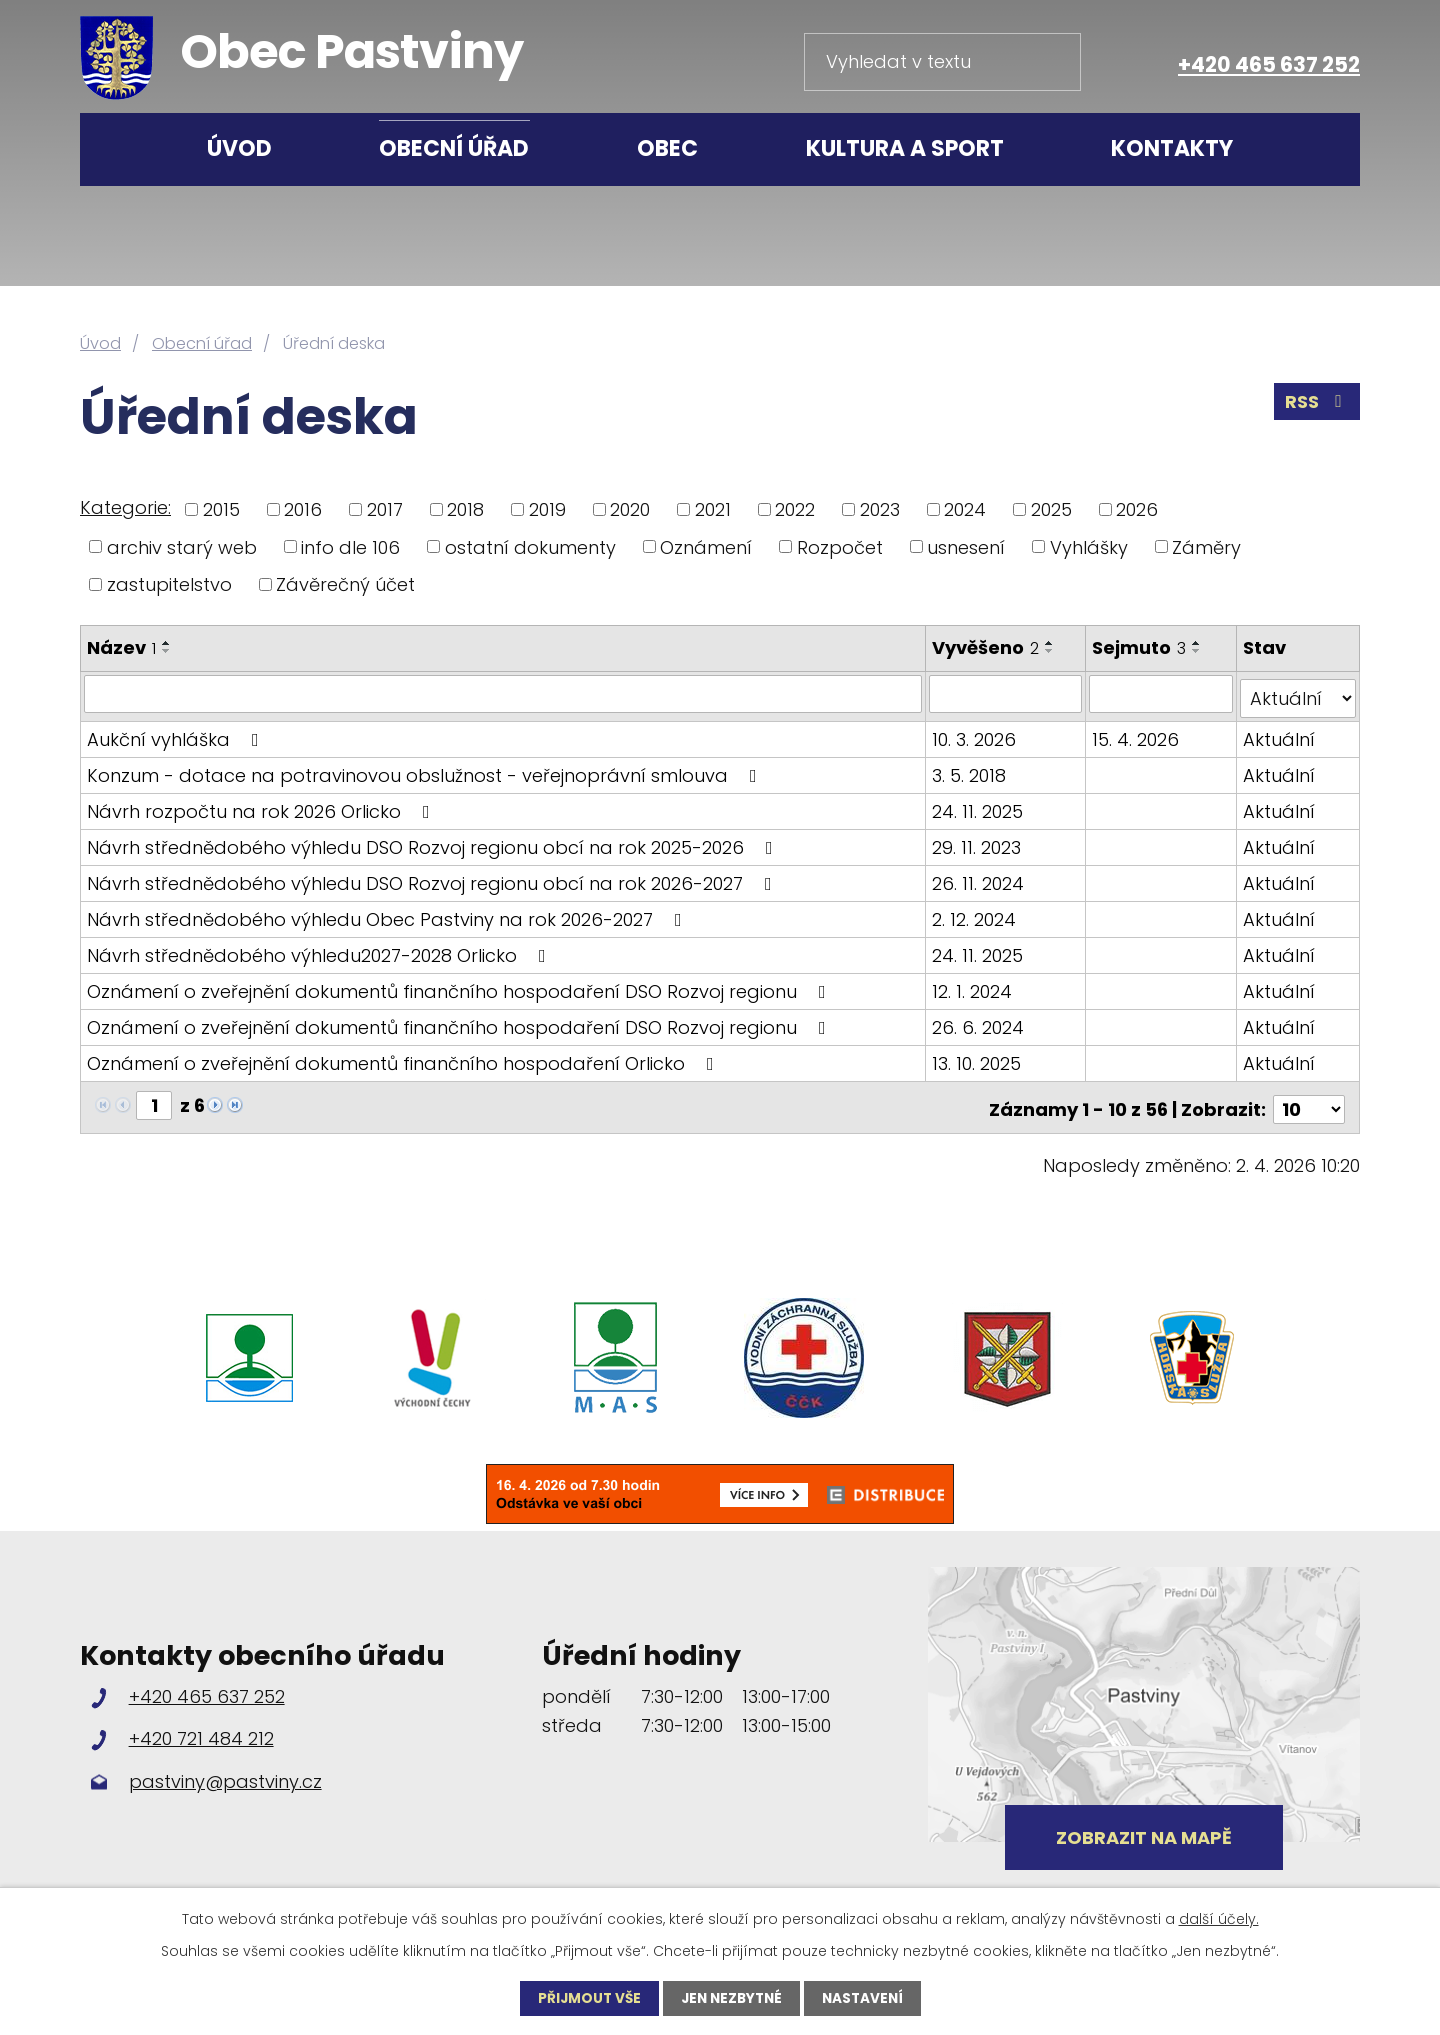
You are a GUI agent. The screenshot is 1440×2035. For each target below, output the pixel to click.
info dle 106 (350, 546)
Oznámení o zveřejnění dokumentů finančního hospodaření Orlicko (404, 1058)
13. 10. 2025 (977, 1058)
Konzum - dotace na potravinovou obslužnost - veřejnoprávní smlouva (426, 770)
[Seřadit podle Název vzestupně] (167, 643)
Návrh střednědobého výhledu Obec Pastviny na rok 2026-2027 (388, 914)
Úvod (239, 148)
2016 (303, 509)
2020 (630, 509)
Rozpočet (840, 546)
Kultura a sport (905, 148)
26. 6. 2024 (979, 1022)
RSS (1317, 404)
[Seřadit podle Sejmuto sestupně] (1198, 651)
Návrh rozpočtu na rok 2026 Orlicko (262, 806)
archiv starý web (182, 546)
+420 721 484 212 (201, 1729)
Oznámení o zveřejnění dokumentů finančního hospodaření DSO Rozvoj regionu (460, 986)
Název (121, 647)
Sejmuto (1140, 647)
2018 (465, 509)
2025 (1051, 509)
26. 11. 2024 (979, 878)
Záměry (1206, 546)
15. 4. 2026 (1136, 734)
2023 (880, 509)
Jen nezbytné (731, 1998)
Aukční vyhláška (177, 734)
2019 (547, 509)
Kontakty (1172, 148)
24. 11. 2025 (978, 806)
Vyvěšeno (986, 647)
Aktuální (1279, 734)
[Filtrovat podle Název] (503, 694)
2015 (221, 509)
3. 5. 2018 (970, 770)
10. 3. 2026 (975, 734)
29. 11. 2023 (977, 842)
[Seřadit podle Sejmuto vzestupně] (1198, 643)
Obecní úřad (454, 148)
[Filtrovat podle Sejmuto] (1161, 694)
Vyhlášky (1089, 546)
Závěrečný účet (345, 584)
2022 (795, 509)
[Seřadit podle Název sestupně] (167, 651)
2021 (713, 509)
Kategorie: (125, 507)
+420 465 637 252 (1269, 64)
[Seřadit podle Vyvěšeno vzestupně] (1051, 643)
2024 (965, 509)
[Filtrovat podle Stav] (1298, 694)
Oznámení (706, 546)
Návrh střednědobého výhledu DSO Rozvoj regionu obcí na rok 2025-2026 (434, 842)
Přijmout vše (585, 1998)
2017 (385, 509)
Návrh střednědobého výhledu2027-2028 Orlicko (320, 950)
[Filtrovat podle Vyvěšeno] (1006, 694)
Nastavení (867, 1998)
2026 (1137, 509)
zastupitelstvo (169, 584)
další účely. (1219, 1918)
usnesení (966, 546)
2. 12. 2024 (975, 914)
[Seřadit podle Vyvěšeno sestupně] (1051, 651)
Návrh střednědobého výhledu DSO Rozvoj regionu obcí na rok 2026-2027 (433, 878)
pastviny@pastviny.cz (225, 1772)
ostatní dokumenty (530, 546)
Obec (667, 148)
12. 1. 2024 (973, 986)
